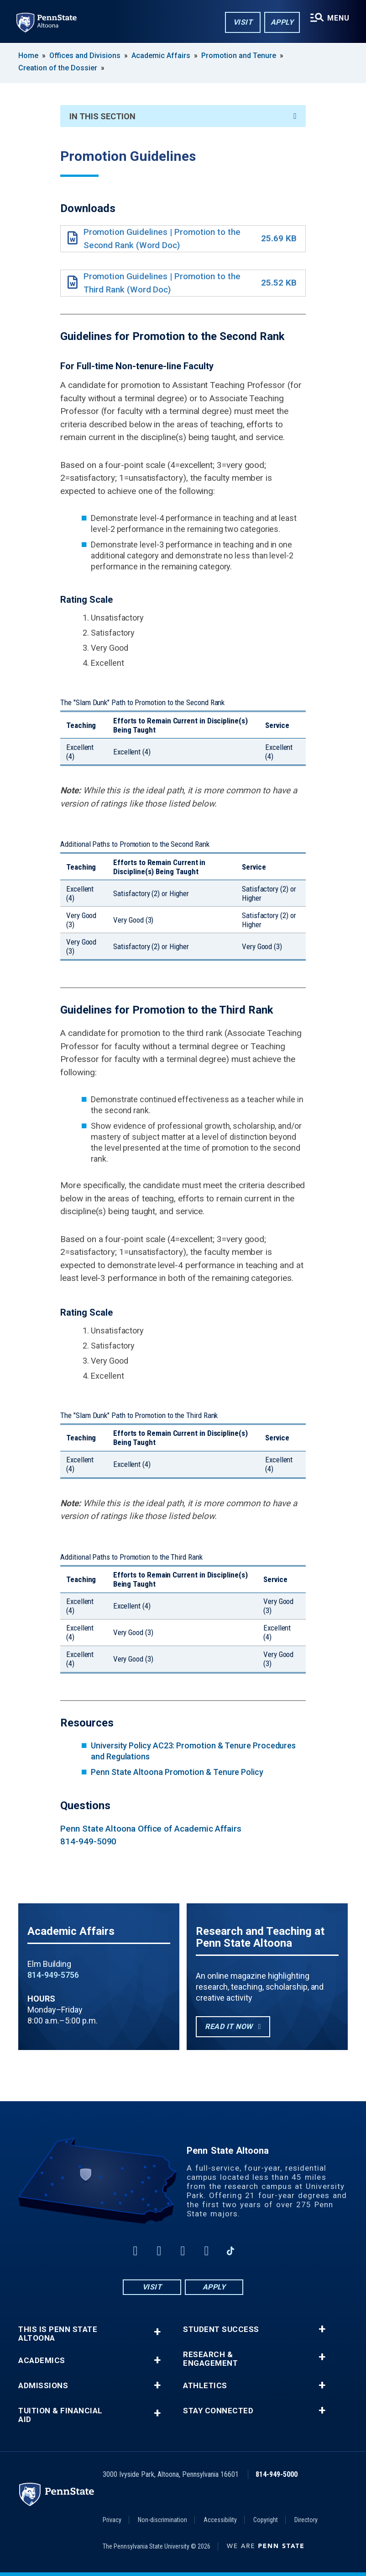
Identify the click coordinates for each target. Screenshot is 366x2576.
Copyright (265, 2519)
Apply (282, 22)
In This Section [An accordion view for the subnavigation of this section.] (183, 116)
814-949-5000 (277, 2474)
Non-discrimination (162, 2519)
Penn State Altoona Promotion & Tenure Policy (177, 1772)
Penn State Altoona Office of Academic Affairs (150, 1828)
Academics (41, 2360)
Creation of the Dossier (57, 68)
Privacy (112, 2519)
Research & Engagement (210, 2359)
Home (28, 55)
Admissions (43, 2385)
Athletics (205, 2385)
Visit (243, 22)
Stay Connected (218, 2410)
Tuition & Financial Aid (60, 2415)
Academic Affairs (160, 55)
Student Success (221, 2329)
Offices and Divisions (84, 55)
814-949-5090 (88, 1841)
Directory (306, 2519)
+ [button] (157, 2331)
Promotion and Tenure (238, 55)
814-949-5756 (53, 1975)
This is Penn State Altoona (57, 2333)
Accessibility (220, 2519)
